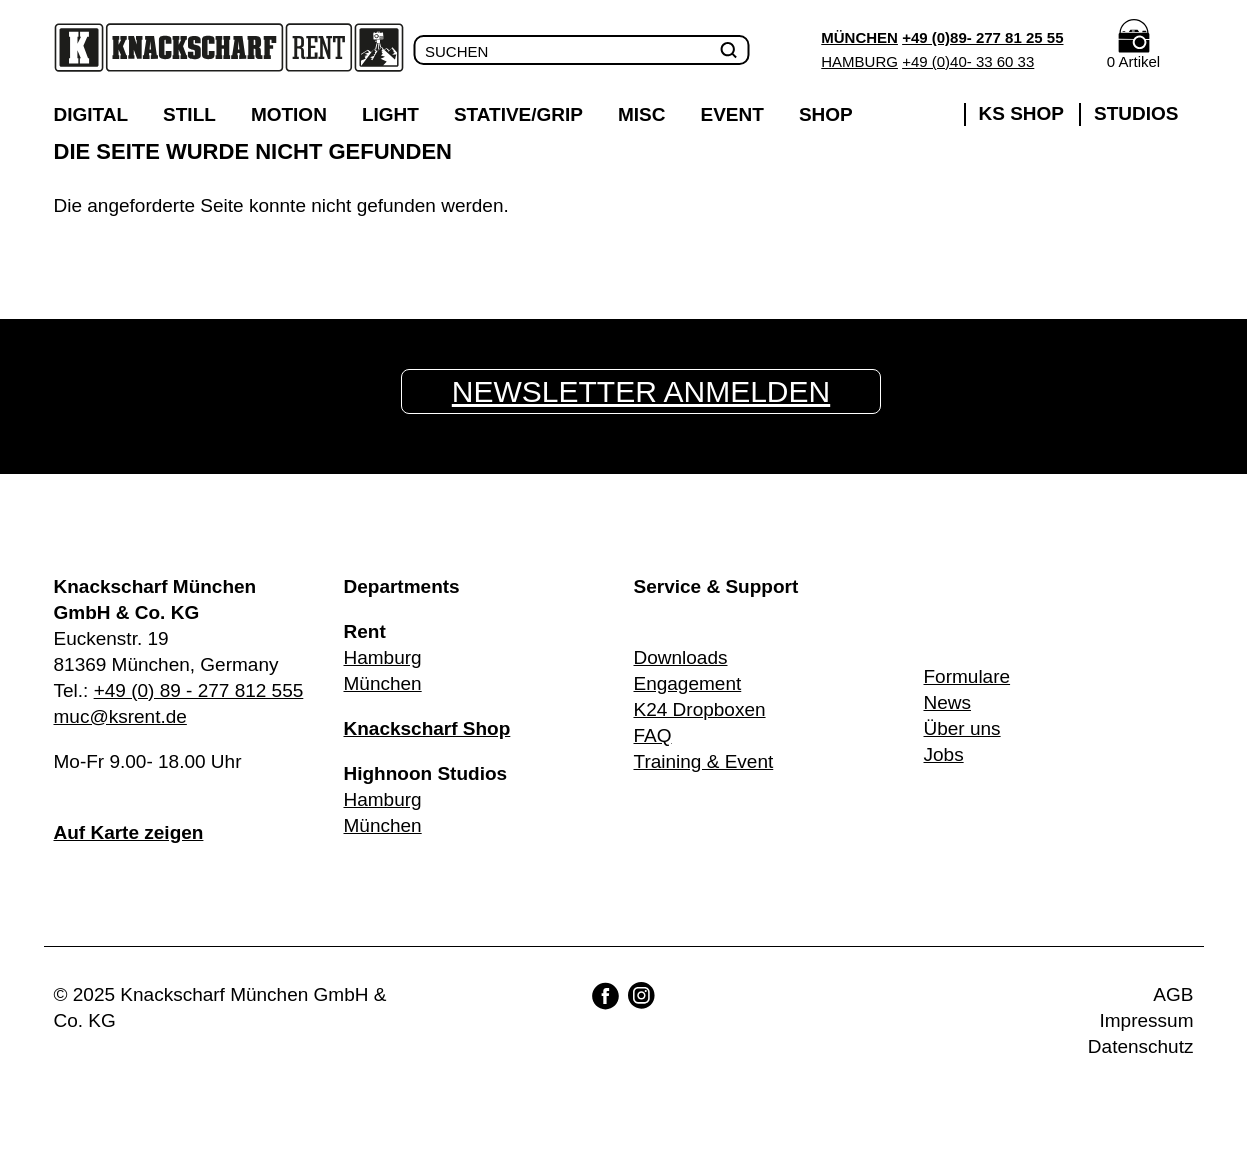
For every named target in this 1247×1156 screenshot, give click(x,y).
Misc (642, 114)
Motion (289, 114)
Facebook (606, 996)
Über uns (962, 728)
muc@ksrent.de (120, 716)
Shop (826, 114)
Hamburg (859, 61)
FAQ (653, 735)
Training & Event (704, 761)
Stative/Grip (518, 114)
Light (390, 114)
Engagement (688, 683)
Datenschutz (1141, 1046)
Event (732, 114)
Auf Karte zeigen (129, 832)
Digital (91, 114)
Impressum (1147, 1020)
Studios (1136, 113)
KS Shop (1022, 113)
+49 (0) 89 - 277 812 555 (199, 690)
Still (189, 114)
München (859, 37)
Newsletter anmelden (641, 391)
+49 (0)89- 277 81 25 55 (982, 37)
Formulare (967, 676)
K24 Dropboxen (700, 709)
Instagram (641, 996)
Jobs (944, 754)
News (948, 702)
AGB (1173, 994)
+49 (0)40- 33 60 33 (968, 61)
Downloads (681, 657)
